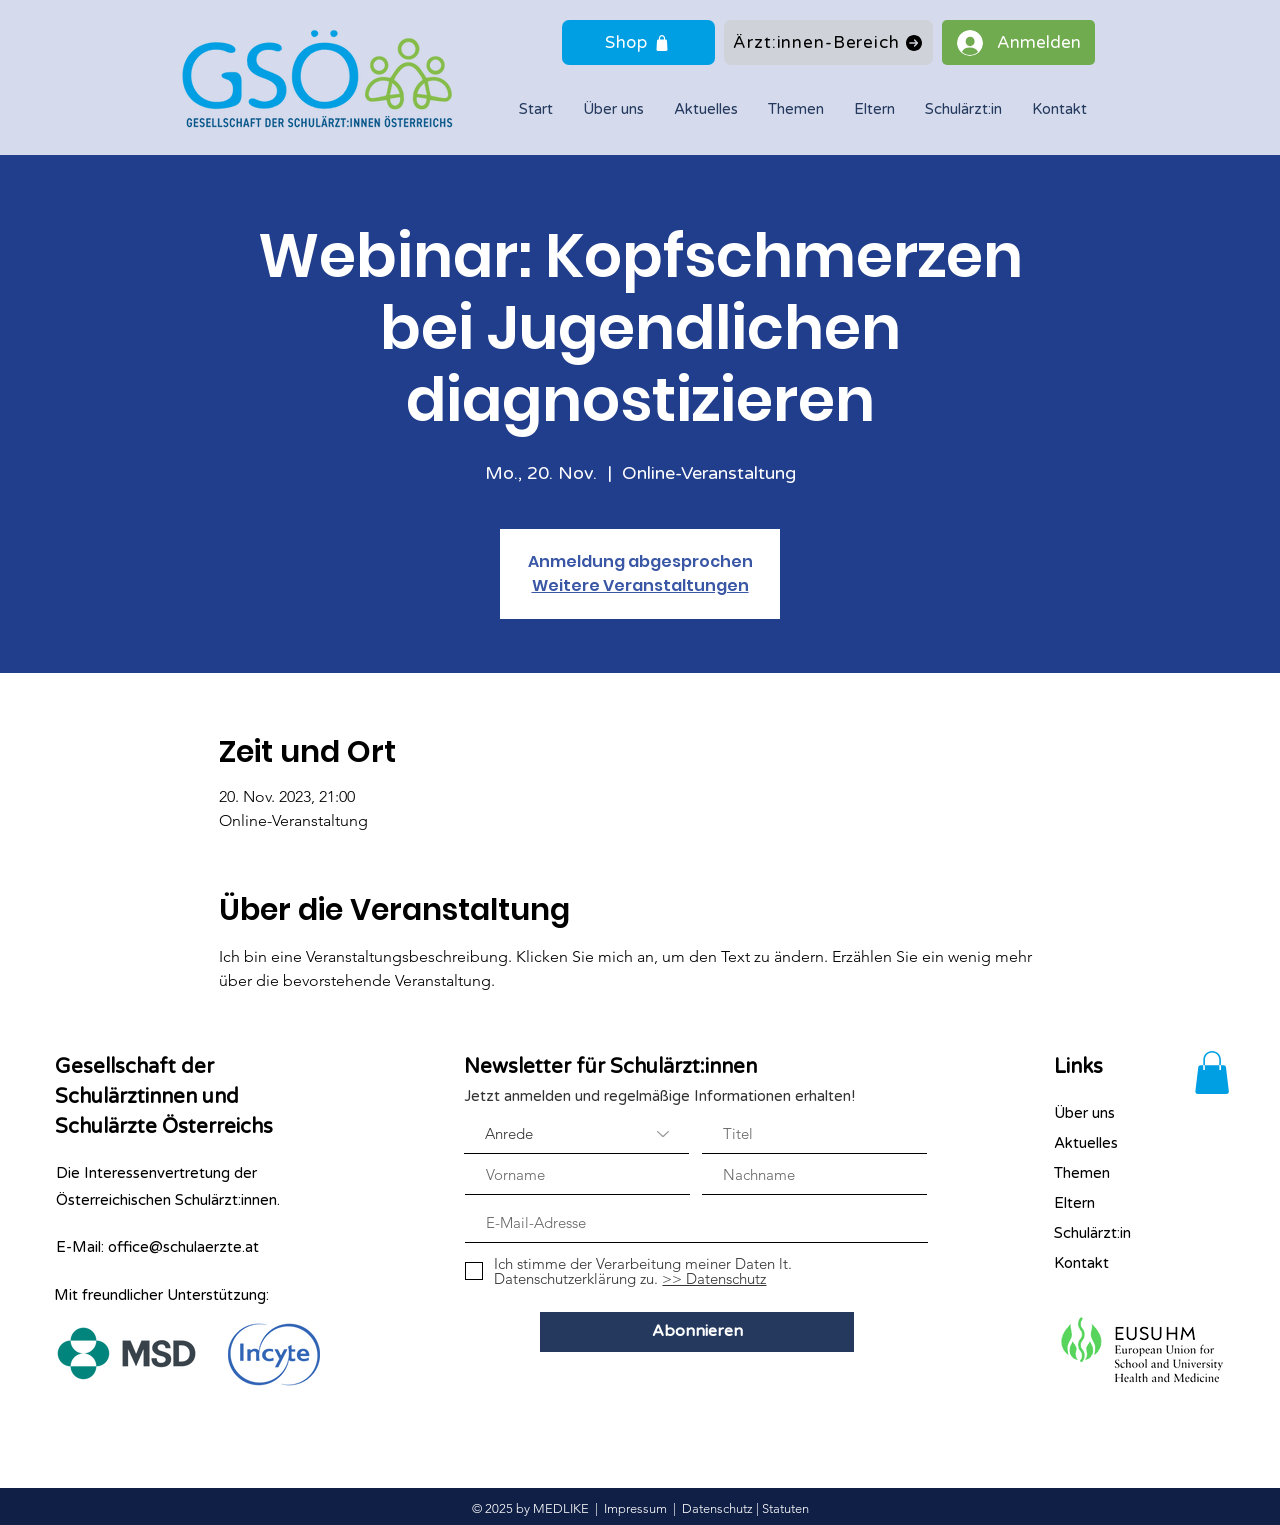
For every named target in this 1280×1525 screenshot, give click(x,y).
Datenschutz (717, 1508)
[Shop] (638, 42)
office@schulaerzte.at (183, 1247)
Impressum (635, 1508)
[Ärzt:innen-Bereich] (828, 42)
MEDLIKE (561, 1508)
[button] (963, 109)
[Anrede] (576, 1134)
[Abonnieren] (697, 1332)
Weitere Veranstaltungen (640, 585)
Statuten (785, 1508)
